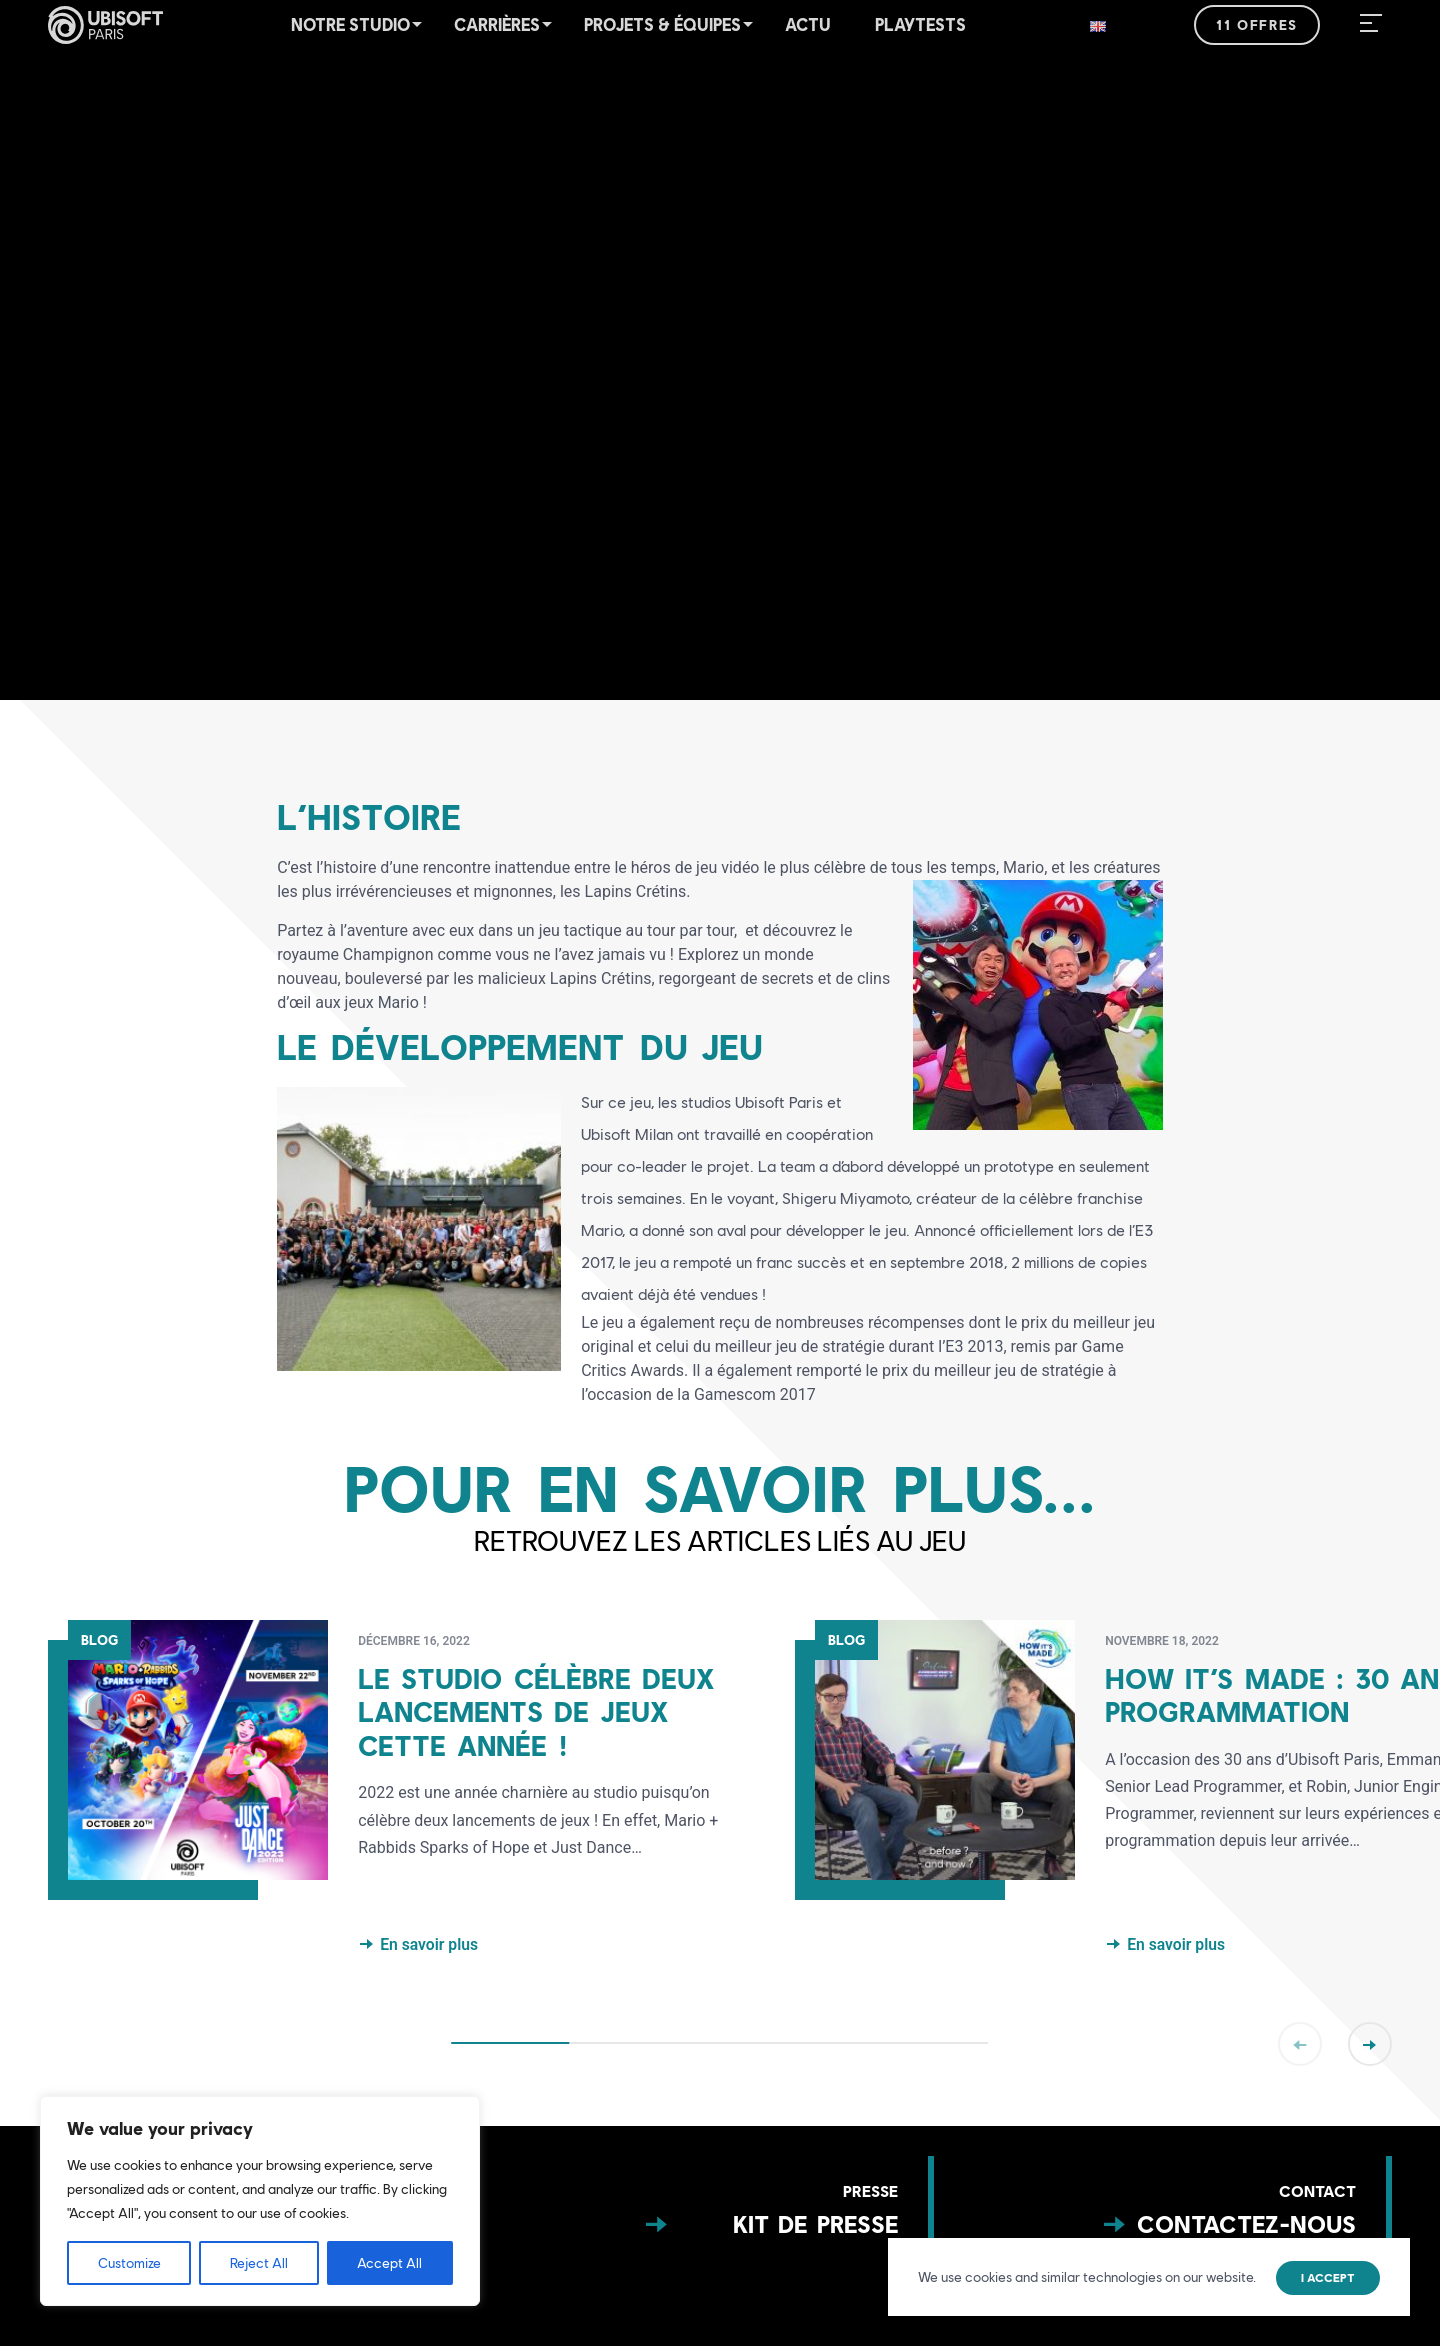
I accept (1328, 2278)
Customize (129, 2263)
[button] (720, 1359)
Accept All (389, 2263)
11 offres (1256, 25)
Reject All (259, 2263)
